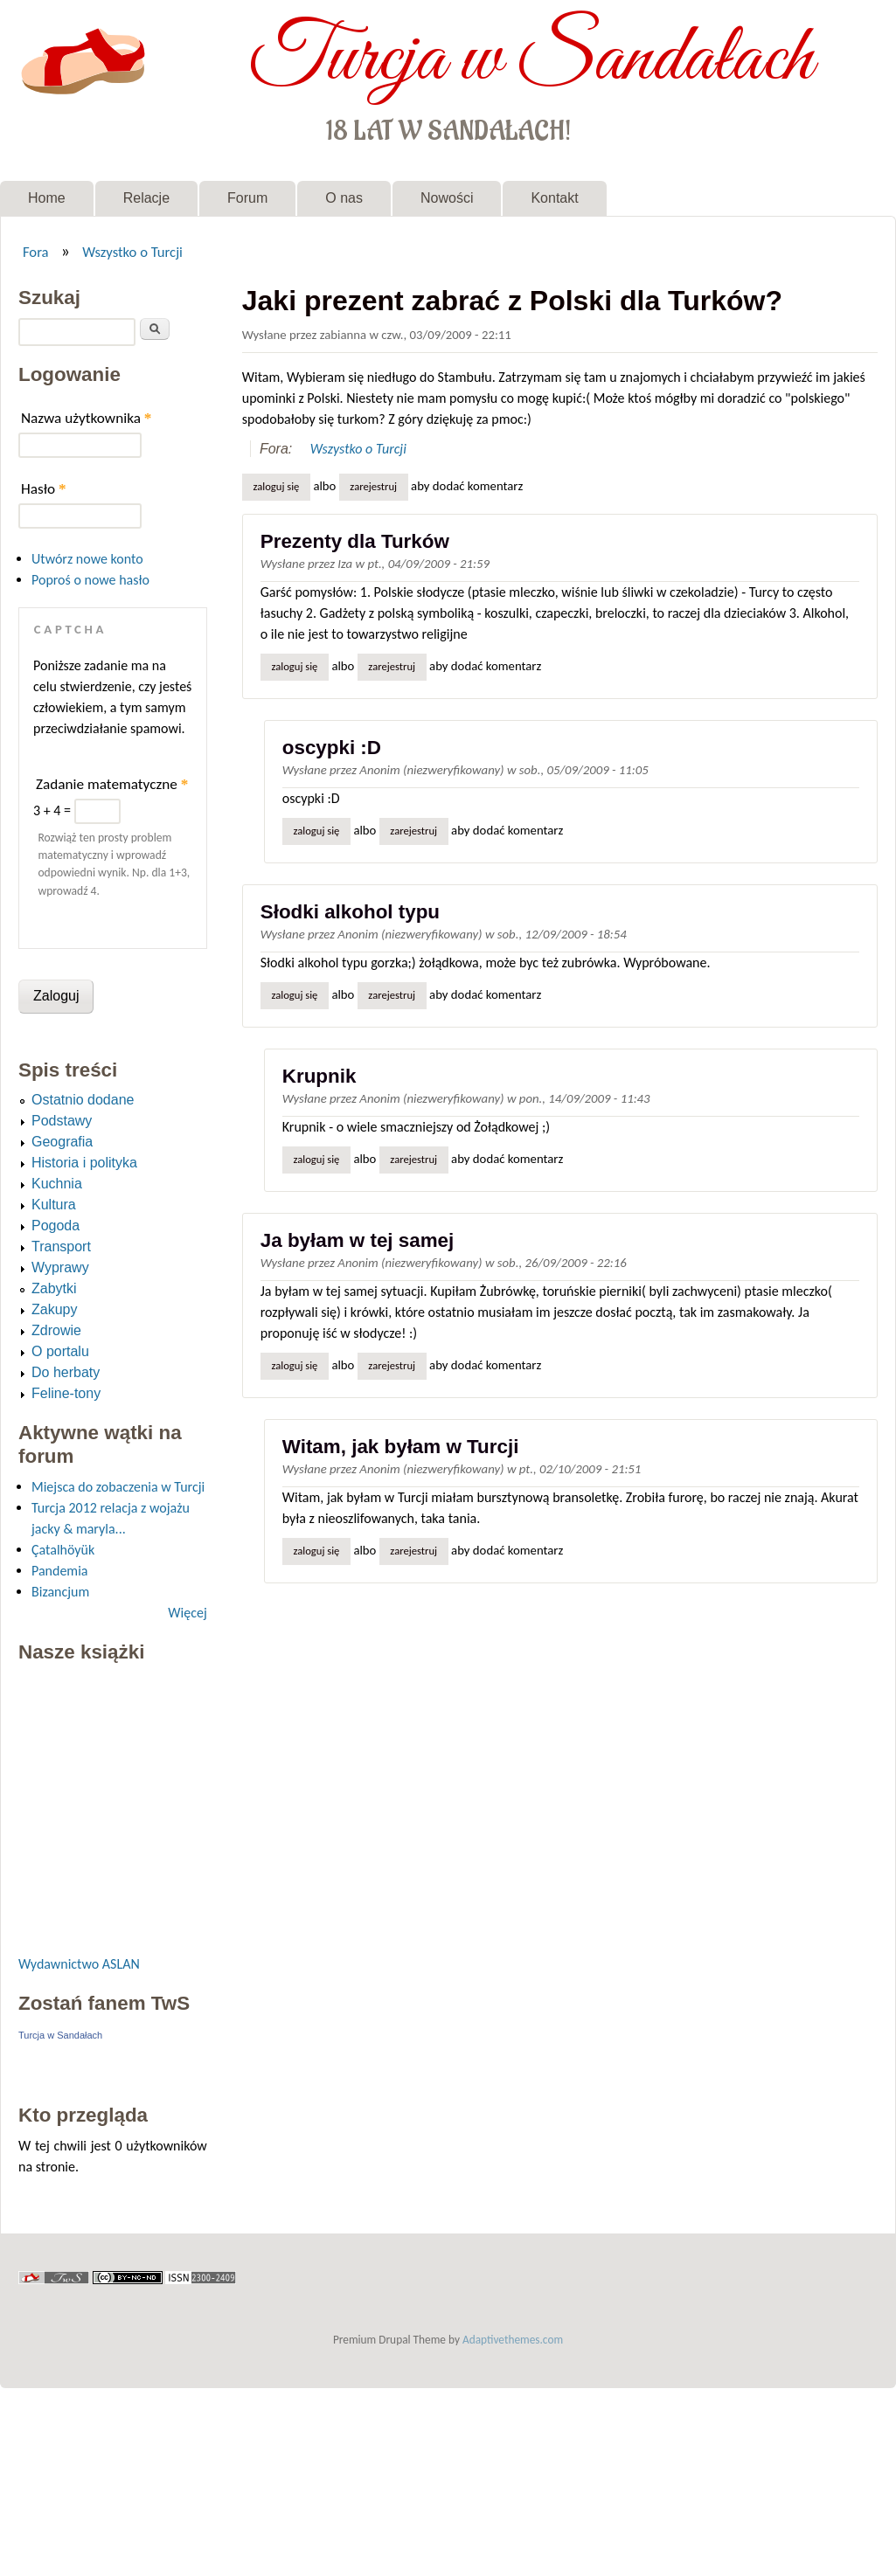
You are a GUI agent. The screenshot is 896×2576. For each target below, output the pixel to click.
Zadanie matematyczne (112, 784)
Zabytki (54, 1288)
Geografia (62, 1141)
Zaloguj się (276, 486)
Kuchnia (56, 1183)
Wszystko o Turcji (132, 251)
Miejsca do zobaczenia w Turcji (118, 1486)
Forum (247, 197)
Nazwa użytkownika (86, 418)
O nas (344, 197)
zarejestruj (373, 486)
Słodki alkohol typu (350, 912)
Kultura (53, 1204)
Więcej (187, 1612)
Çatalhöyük (62, 1549)
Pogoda (55, 1225)
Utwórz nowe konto (87, 559)
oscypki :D (331, 747)
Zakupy (54, 1309)
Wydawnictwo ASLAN (79, 1964)
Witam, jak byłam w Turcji (400, 1447)
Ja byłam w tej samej (357, 1240)
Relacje (146, 197)
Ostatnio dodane (82, 1099)
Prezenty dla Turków (354, 541)
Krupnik (319, 1076)
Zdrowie (56, 1330)
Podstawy (61, 1120)
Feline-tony (66, 1393)
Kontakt (554, 197)
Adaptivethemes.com (512, 2339)
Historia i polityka (84, 1162)
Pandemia (59, 1570)
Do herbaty (65, 1372)
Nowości (446, 197)
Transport (61, 1246)
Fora (36, 251)
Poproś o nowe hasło (90, 579)
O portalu (60, 1351)
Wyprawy (60, 1267)
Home (47, 197)
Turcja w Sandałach (531, 59)
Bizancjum (60, 1591)
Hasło (43, 489)
